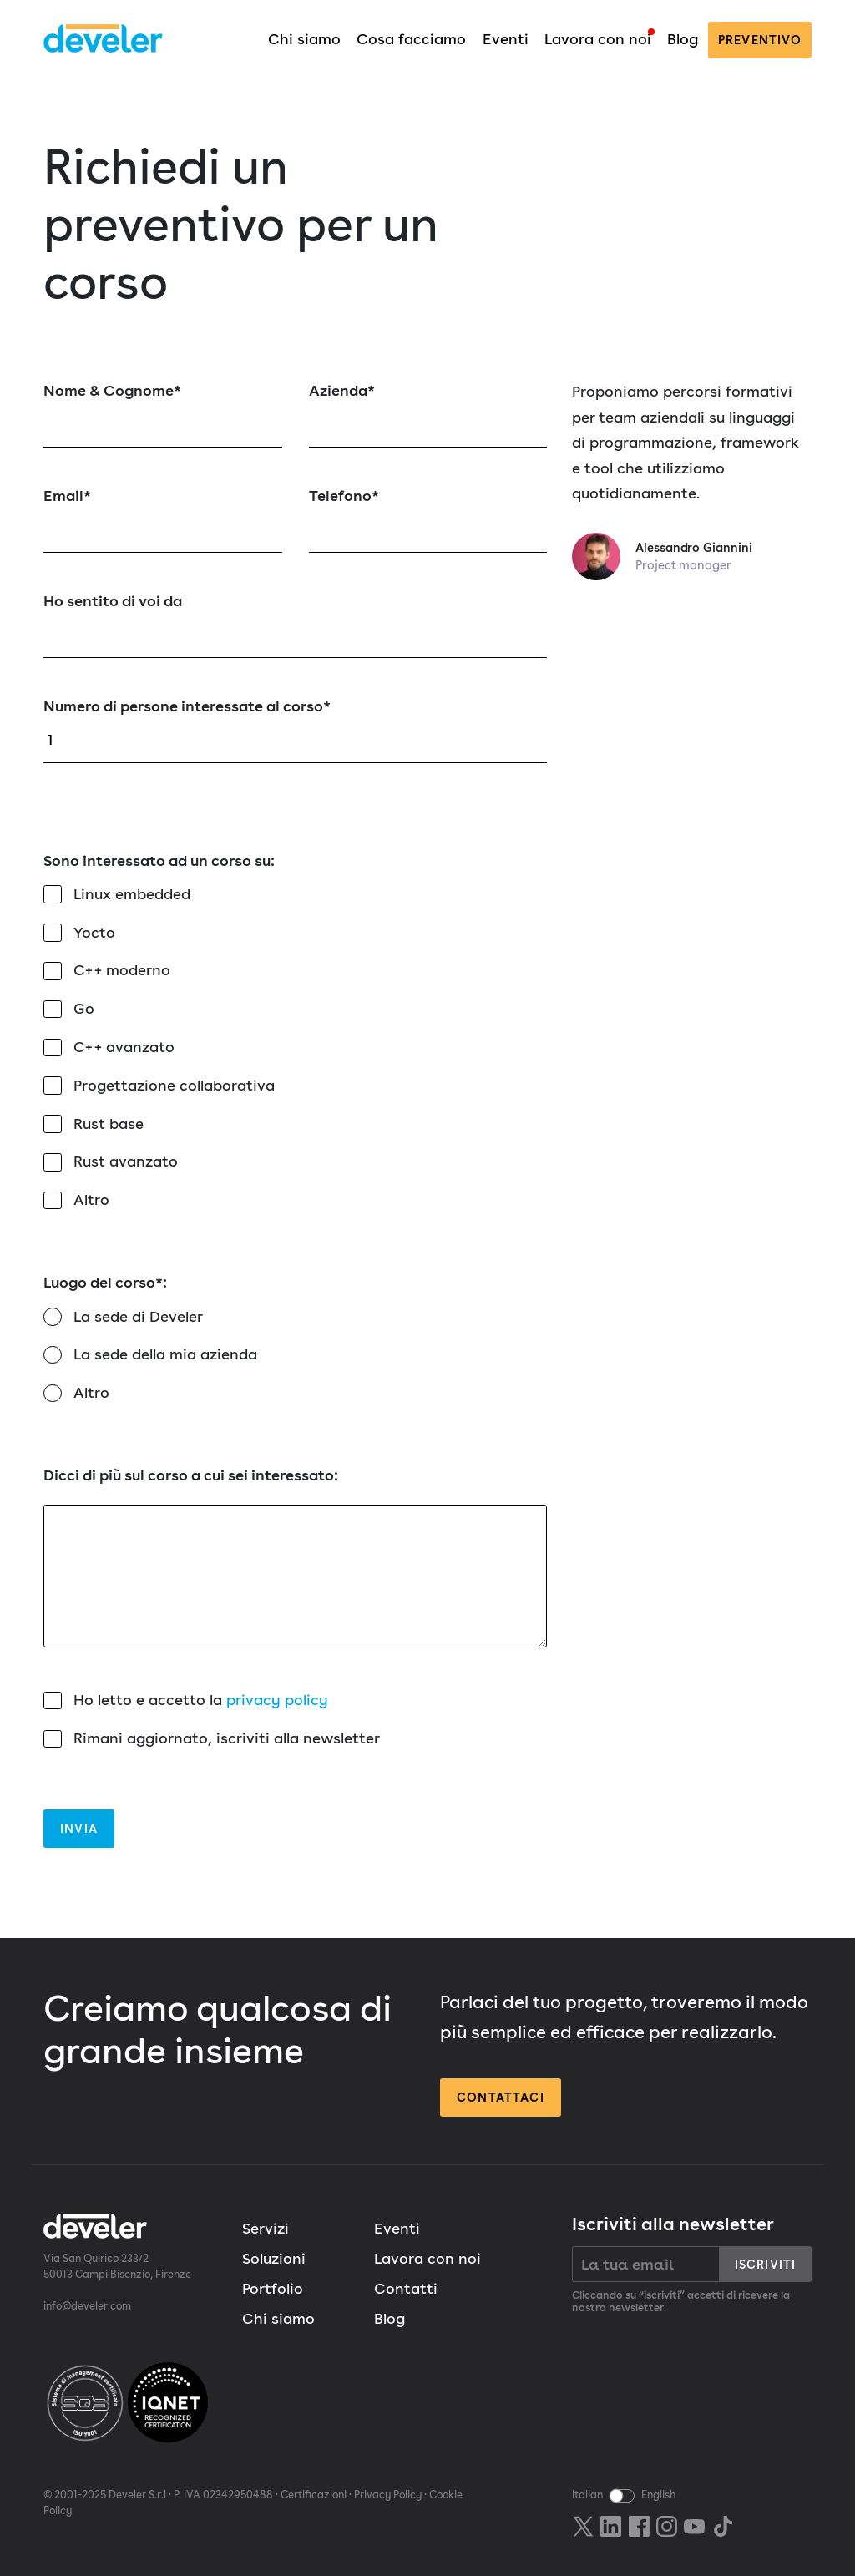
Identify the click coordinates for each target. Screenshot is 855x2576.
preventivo (760, 40)
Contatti (406, 2288)
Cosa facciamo (411, 39)
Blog (682, 39)
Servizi (265, 2228)
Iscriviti (765, 2264)
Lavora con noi (597, 39)
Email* (162, 520)
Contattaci (500, 2097)
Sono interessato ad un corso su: (159, 860)
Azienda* (428, 415)
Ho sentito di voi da (295, 625)
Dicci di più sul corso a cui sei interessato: (295, 1556)
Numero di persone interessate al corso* (295, 730)
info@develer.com (87, 2306)
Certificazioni (314, 2494)
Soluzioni (274, 2258)
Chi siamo (304, 39)
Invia (79, 1828)
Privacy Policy (388, 2494)
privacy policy (277, 1699)
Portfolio (272, 2288)
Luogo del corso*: (105, 1282)
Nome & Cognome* (162, 415)
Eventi (506, 39)
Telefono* (428, 520)
